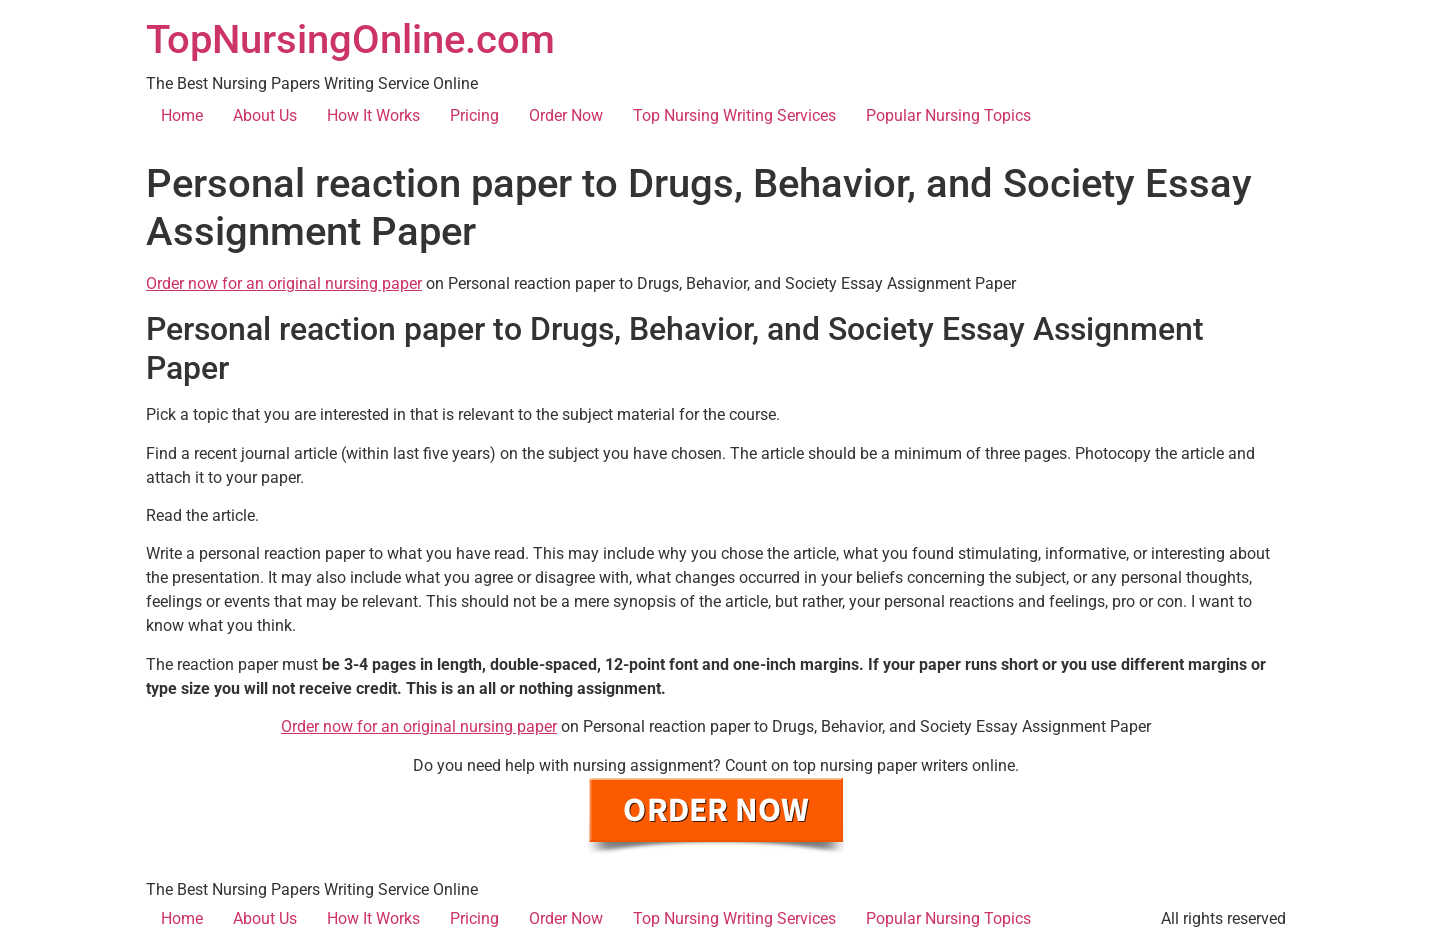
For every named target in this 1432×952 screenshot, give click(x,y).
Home (182, 115)
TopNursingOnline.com (350, 39)
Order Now (566, 115)
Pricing (474, 115)
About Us (265, 115)
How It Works (373, 115)
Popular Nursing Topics (948, 115)
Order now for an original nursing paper (284, 283)
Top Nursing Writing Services (734, 115)
